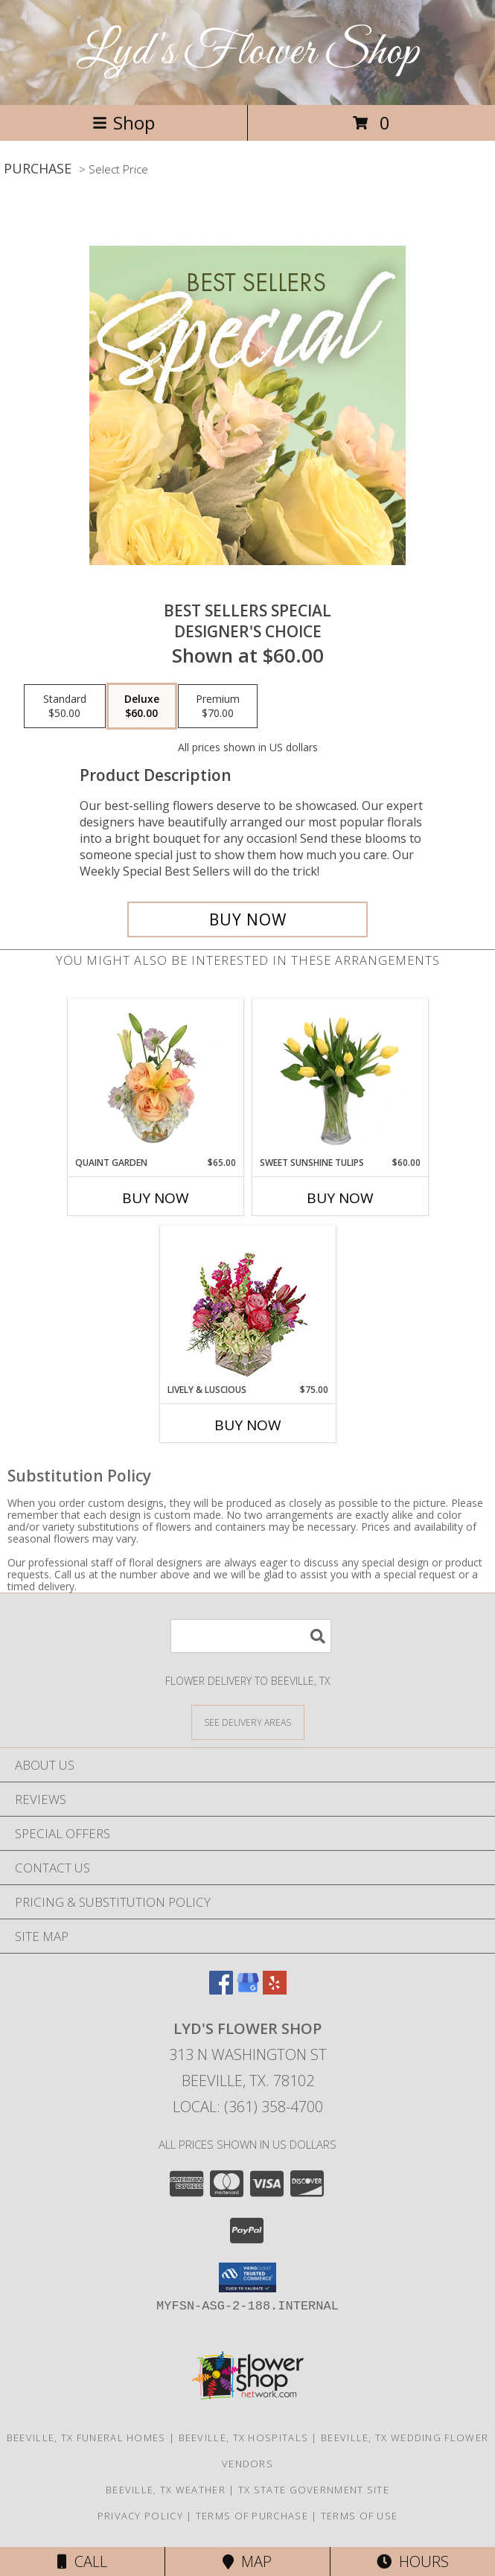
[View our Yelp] (275, 1989)
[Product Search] (250, 1636)
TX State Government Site (313, 2489)
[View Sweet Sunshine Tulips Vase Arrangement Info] (340, 1077)
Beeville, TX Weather (166, 2489)
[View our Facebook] (221, 1989)
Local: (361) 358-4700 (248, 2107)
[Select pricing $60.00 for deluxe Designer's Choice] (142, 706)
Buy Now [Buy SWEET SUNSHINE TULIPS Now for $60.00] (340, 1198)
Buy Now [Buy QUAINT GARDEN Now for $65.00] (155, 1198)
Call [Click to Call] (82, 2561)
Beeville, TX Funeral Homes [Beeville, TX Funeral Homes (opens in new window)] (86, 2437)
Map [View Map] (247, 2561)
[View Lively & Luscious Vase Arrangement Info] (247, 1304)
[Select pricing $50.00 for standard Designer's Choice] (65, 706)
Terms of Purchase (252, 2515)
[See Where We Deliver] (247, 1722)
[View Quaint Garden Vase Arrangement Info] (155, 1077)
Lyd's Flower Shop (248, 52)
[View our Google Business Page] (248, 1989)
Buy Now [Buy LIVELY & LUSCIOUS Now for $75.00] (247, 1425)
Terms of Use (359, 2515)
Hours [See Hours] (413, 2561)
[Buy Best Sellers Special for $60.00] (247, 919)
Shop (123, 122)
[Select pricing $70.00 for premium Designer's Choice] (218, 706)
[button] (247, 2277)
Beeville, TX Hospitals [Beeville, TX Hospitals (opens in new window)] (244, 2437)
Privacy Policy (140, 2515)
